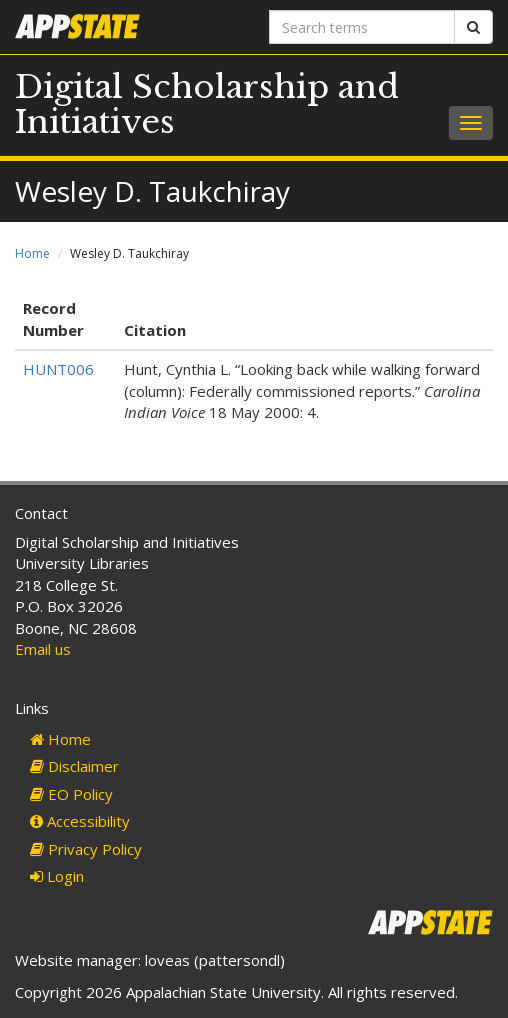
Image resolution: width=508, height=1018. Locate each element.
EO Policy (71, 794)
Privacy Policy (86, 849)
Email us (43, 649)
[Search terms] (362, 27)
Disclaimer (74, 766)
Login (57, 876)
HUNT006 (58, 369)
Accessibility (80, 821)
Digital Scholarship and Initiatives (207, 104)
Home (32, 253)
